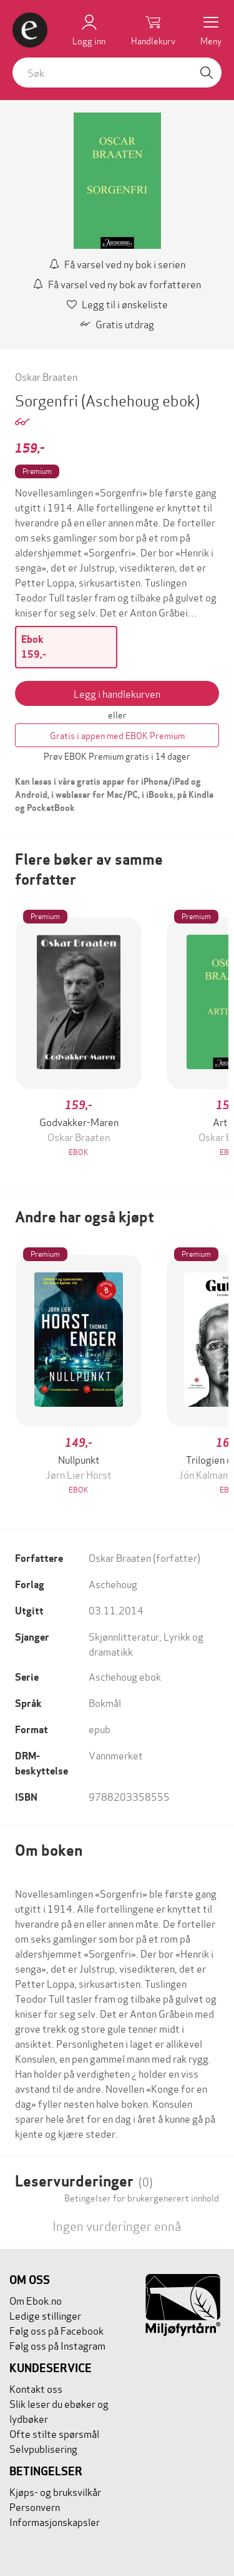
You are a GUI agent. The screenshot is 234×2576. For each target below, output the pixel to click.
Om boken (48, 1850)
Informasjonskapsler (54, 2521)
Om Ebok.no (35, 2300)
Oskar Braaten (46, 376)
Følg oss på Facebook (56, 2330)
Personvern (34, 2506)
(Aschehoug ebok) (140, 400)
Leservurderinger (84, 2181)
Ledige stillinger (45, 2315)
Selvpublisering (43, 2448)
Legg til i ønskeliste (117, 303)
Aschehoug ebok (125, 1676)
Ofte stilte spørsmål (54, 2433)
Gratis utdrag (117, 323)
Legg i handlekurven (117, 693)
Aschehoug (113, 1583)
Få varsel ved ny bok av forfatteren (117, 283)
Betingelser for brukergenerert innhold (141, 2197)
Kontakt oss (35, 2388)
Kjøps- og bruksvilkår (55, 2491)
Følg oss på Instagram (57, 2345)
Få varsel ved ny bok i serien (117, 263)
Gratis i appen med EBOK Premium (117, 735)
